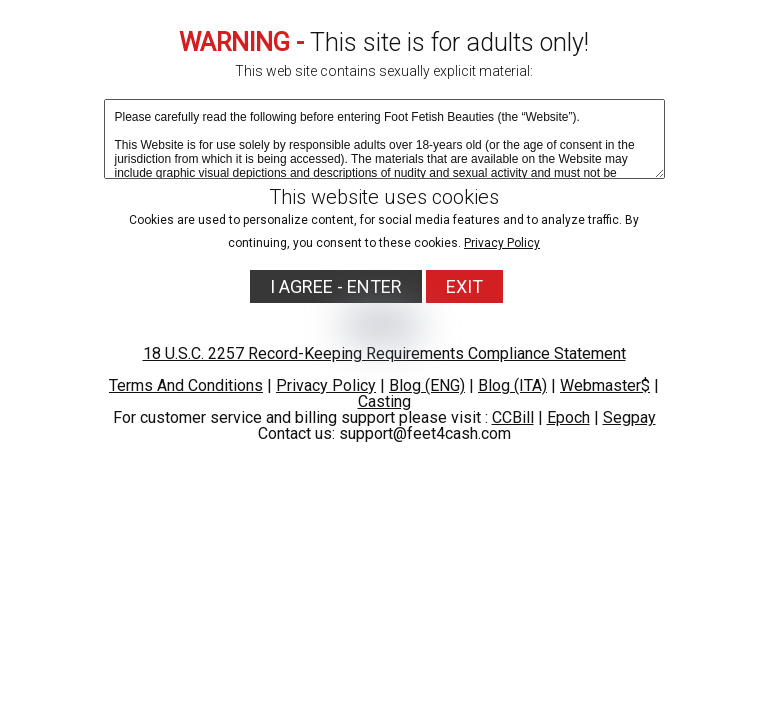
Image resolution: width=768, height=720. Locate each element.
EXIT (464, 286)
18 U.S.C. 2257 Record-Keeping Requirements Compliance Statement (384, 353)
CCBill (513, 417)
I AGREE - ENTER (336, 286)
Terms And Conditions (186, 385)
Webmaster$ (605, 385)
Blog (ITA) (512, 385)
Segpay (629, 417)
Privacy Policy (502, 243)
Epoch (568, 417)
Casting (384, 401)
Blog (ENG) (427, 385)
